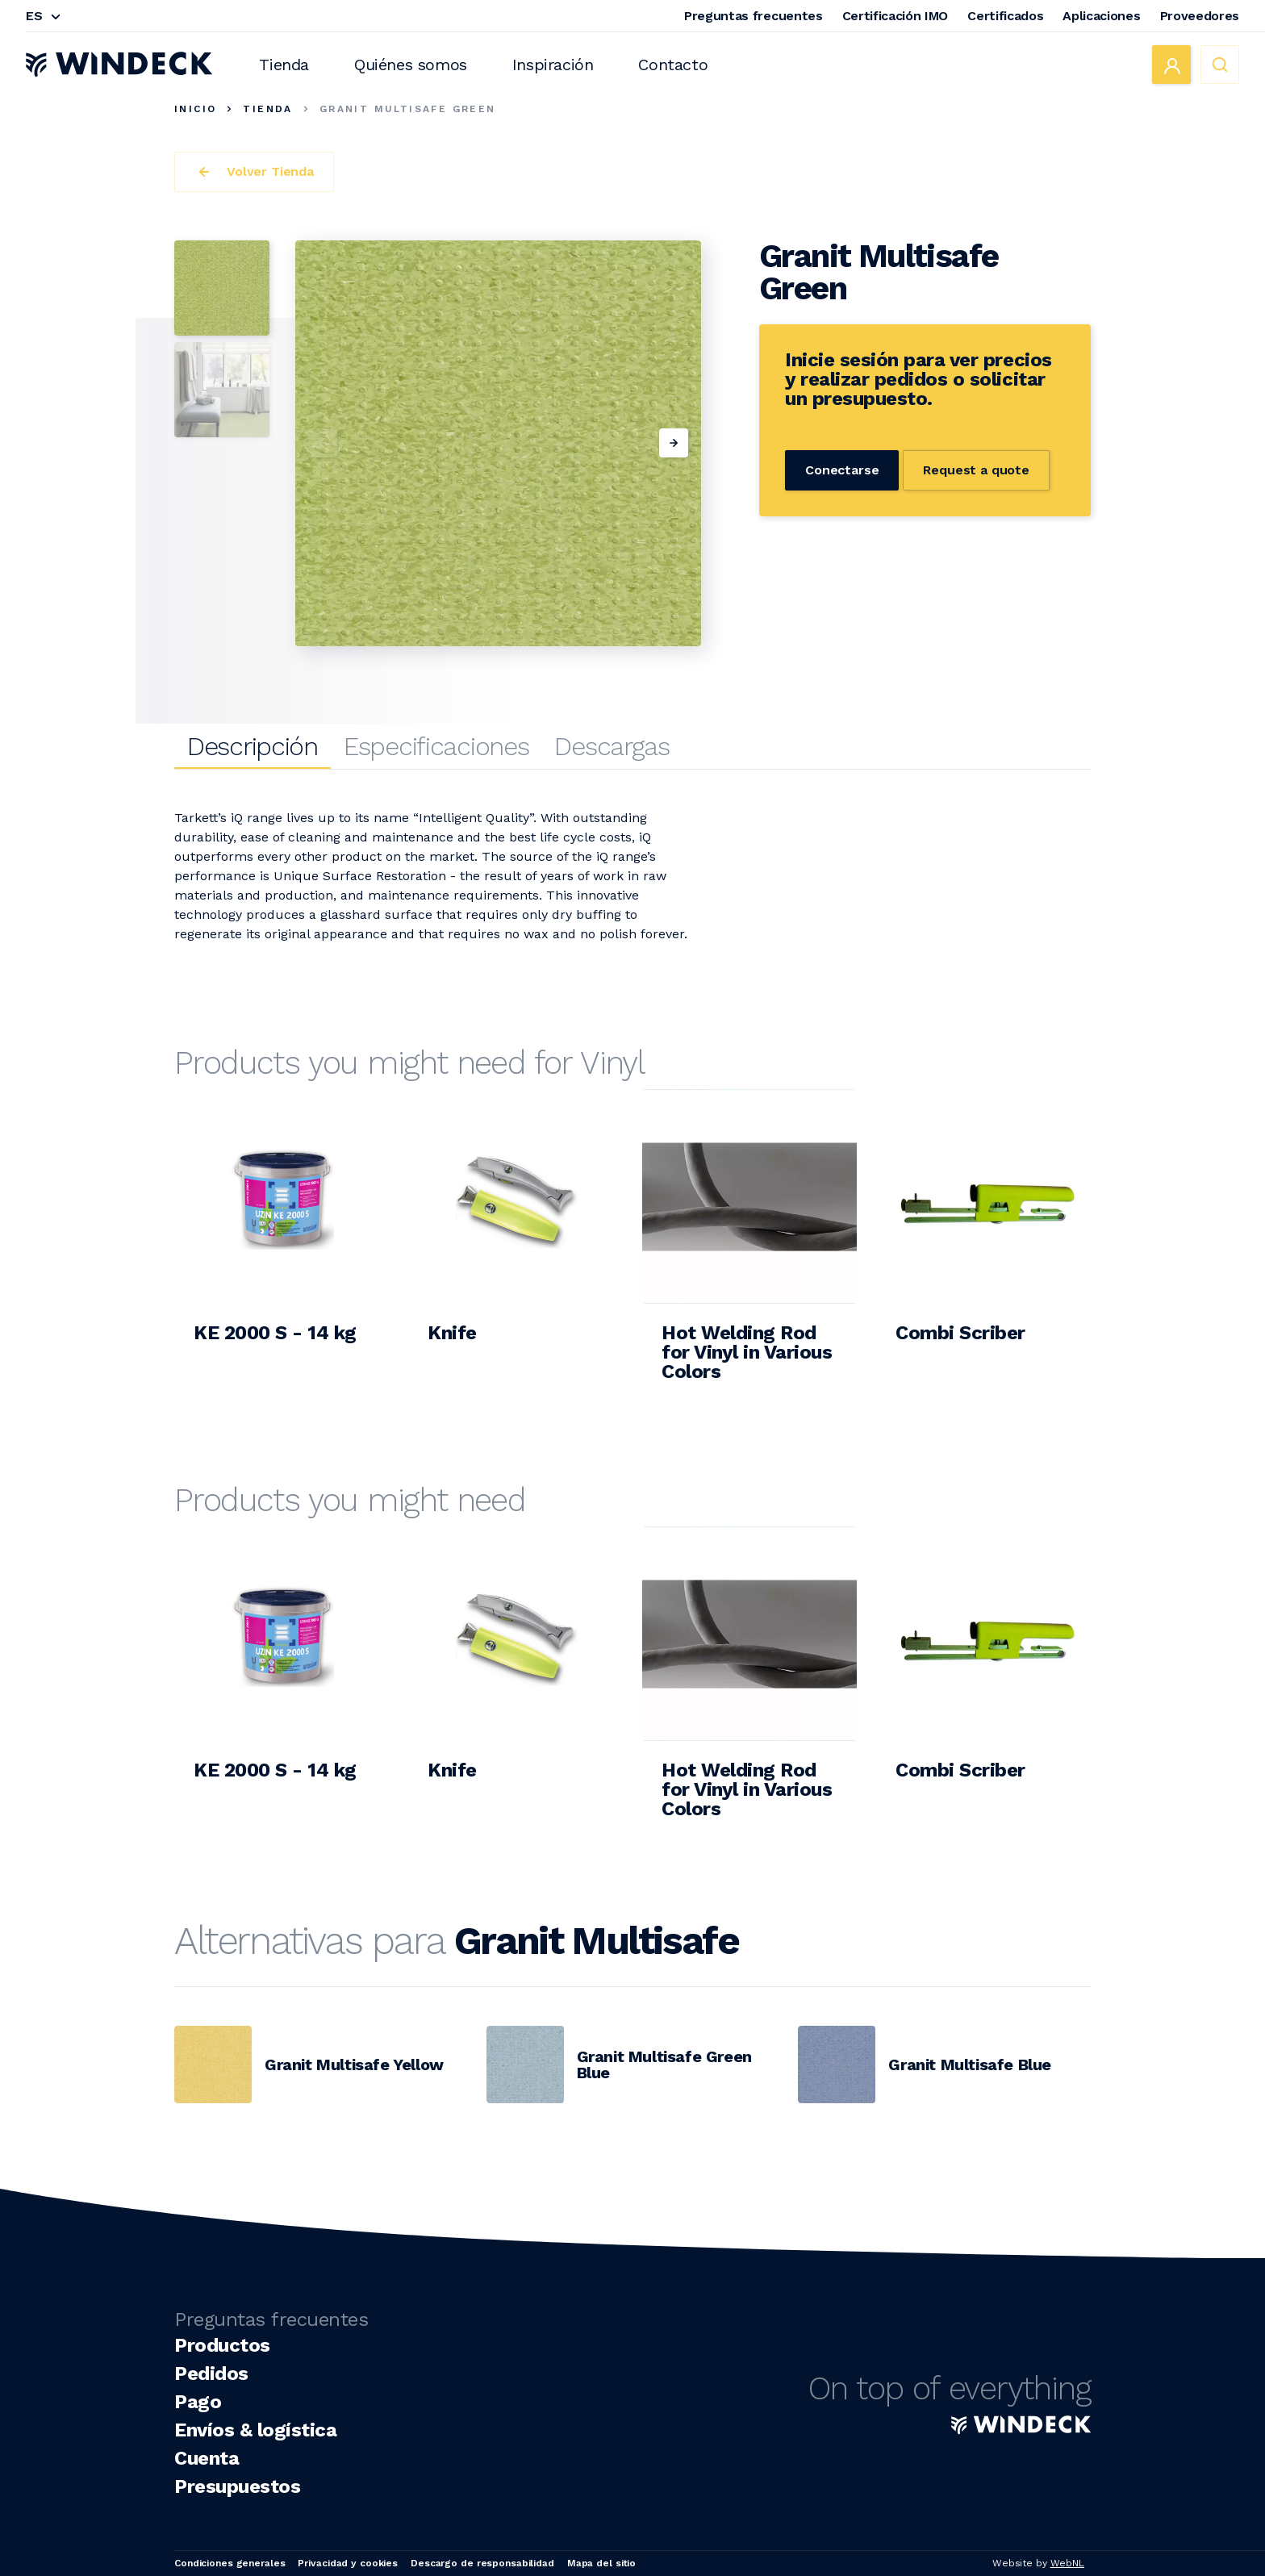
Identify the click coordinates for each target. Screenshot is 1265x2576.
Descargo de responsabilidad (482, 2563)
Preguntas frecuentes (753, 15)
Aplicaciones (1101, 15)
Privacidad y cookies (348, 2563)
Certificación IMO (895, 15)
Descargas (611, 746)
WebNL (1067, 2563)
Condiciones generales (229, 2563)
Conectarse (842, 470)
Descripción (252, 746)
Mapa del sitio (601, 2563)
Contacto (673, 64)
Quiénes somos (410, 64)
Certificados (1005, 15)
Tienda (284, 64)
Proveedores (1199, 15)
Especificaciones (436, 746)
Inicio (195, 109)
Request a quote (976, 470)
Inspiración (553, 64)
